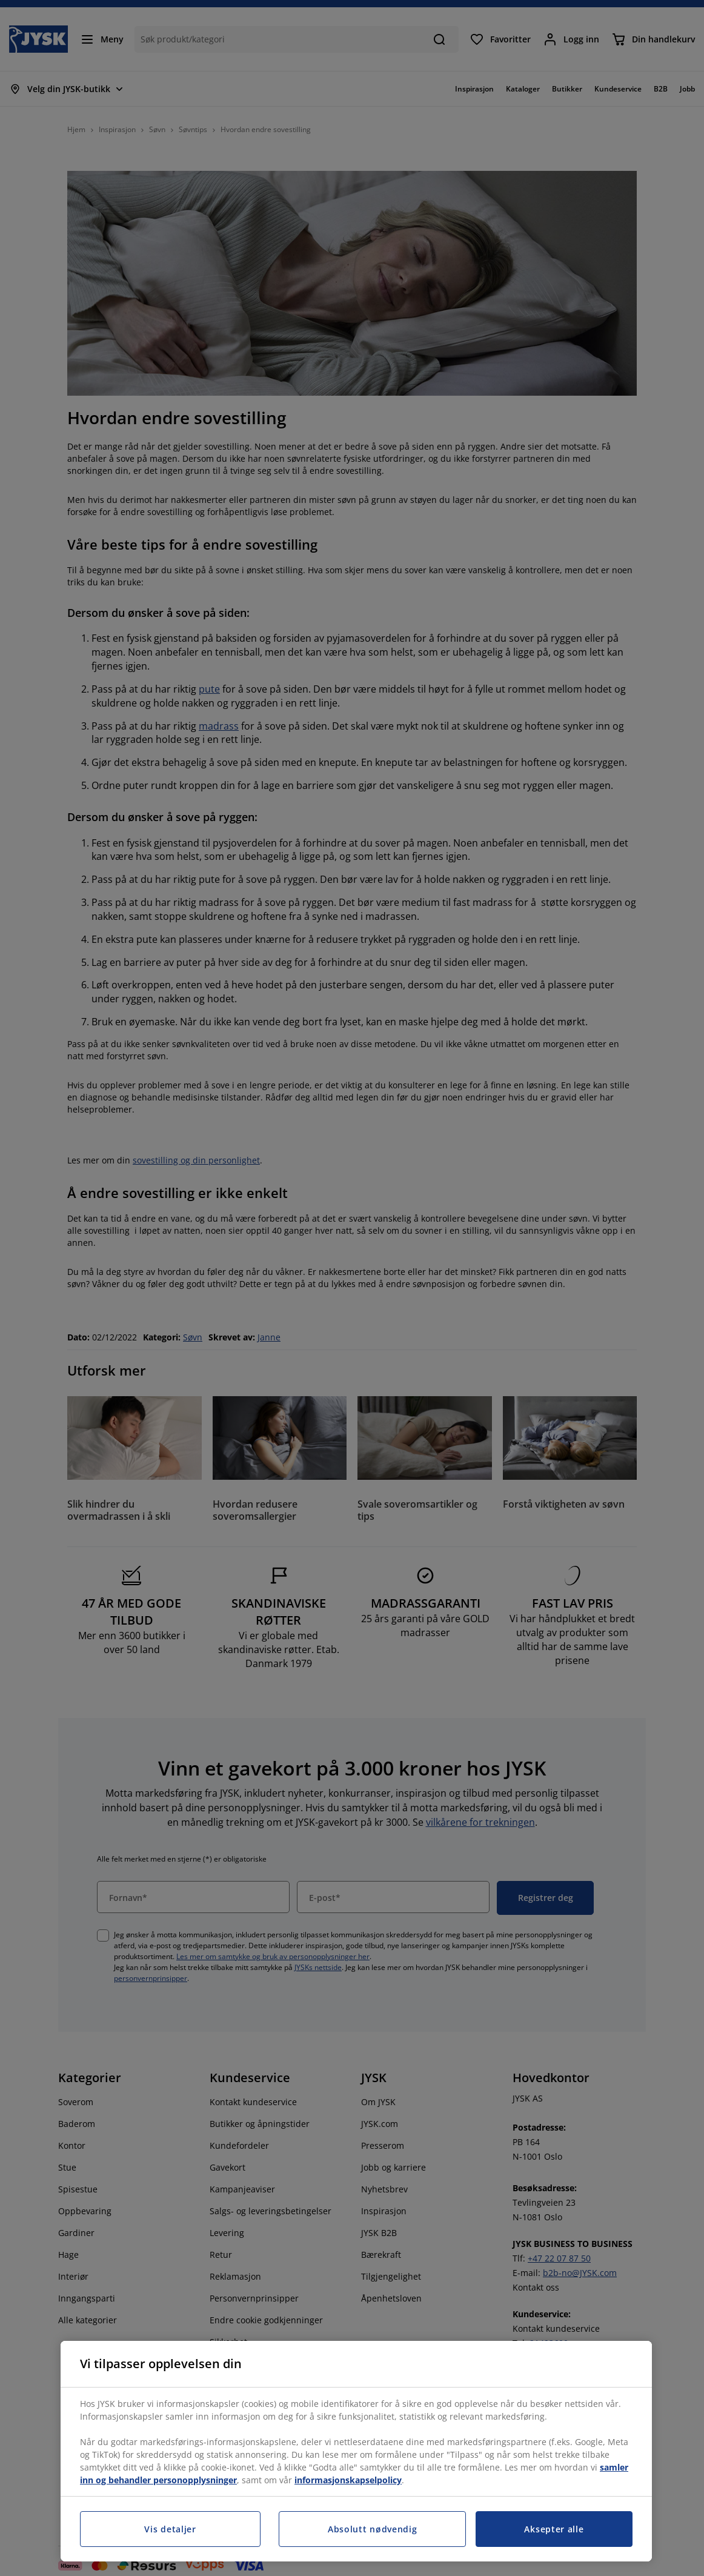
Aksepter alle (553, 2529)
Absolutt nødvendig (372, 2529)
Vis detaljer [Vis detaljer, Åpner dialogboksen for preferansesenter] (170, 2529)
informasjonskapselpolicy (348, 2480)
